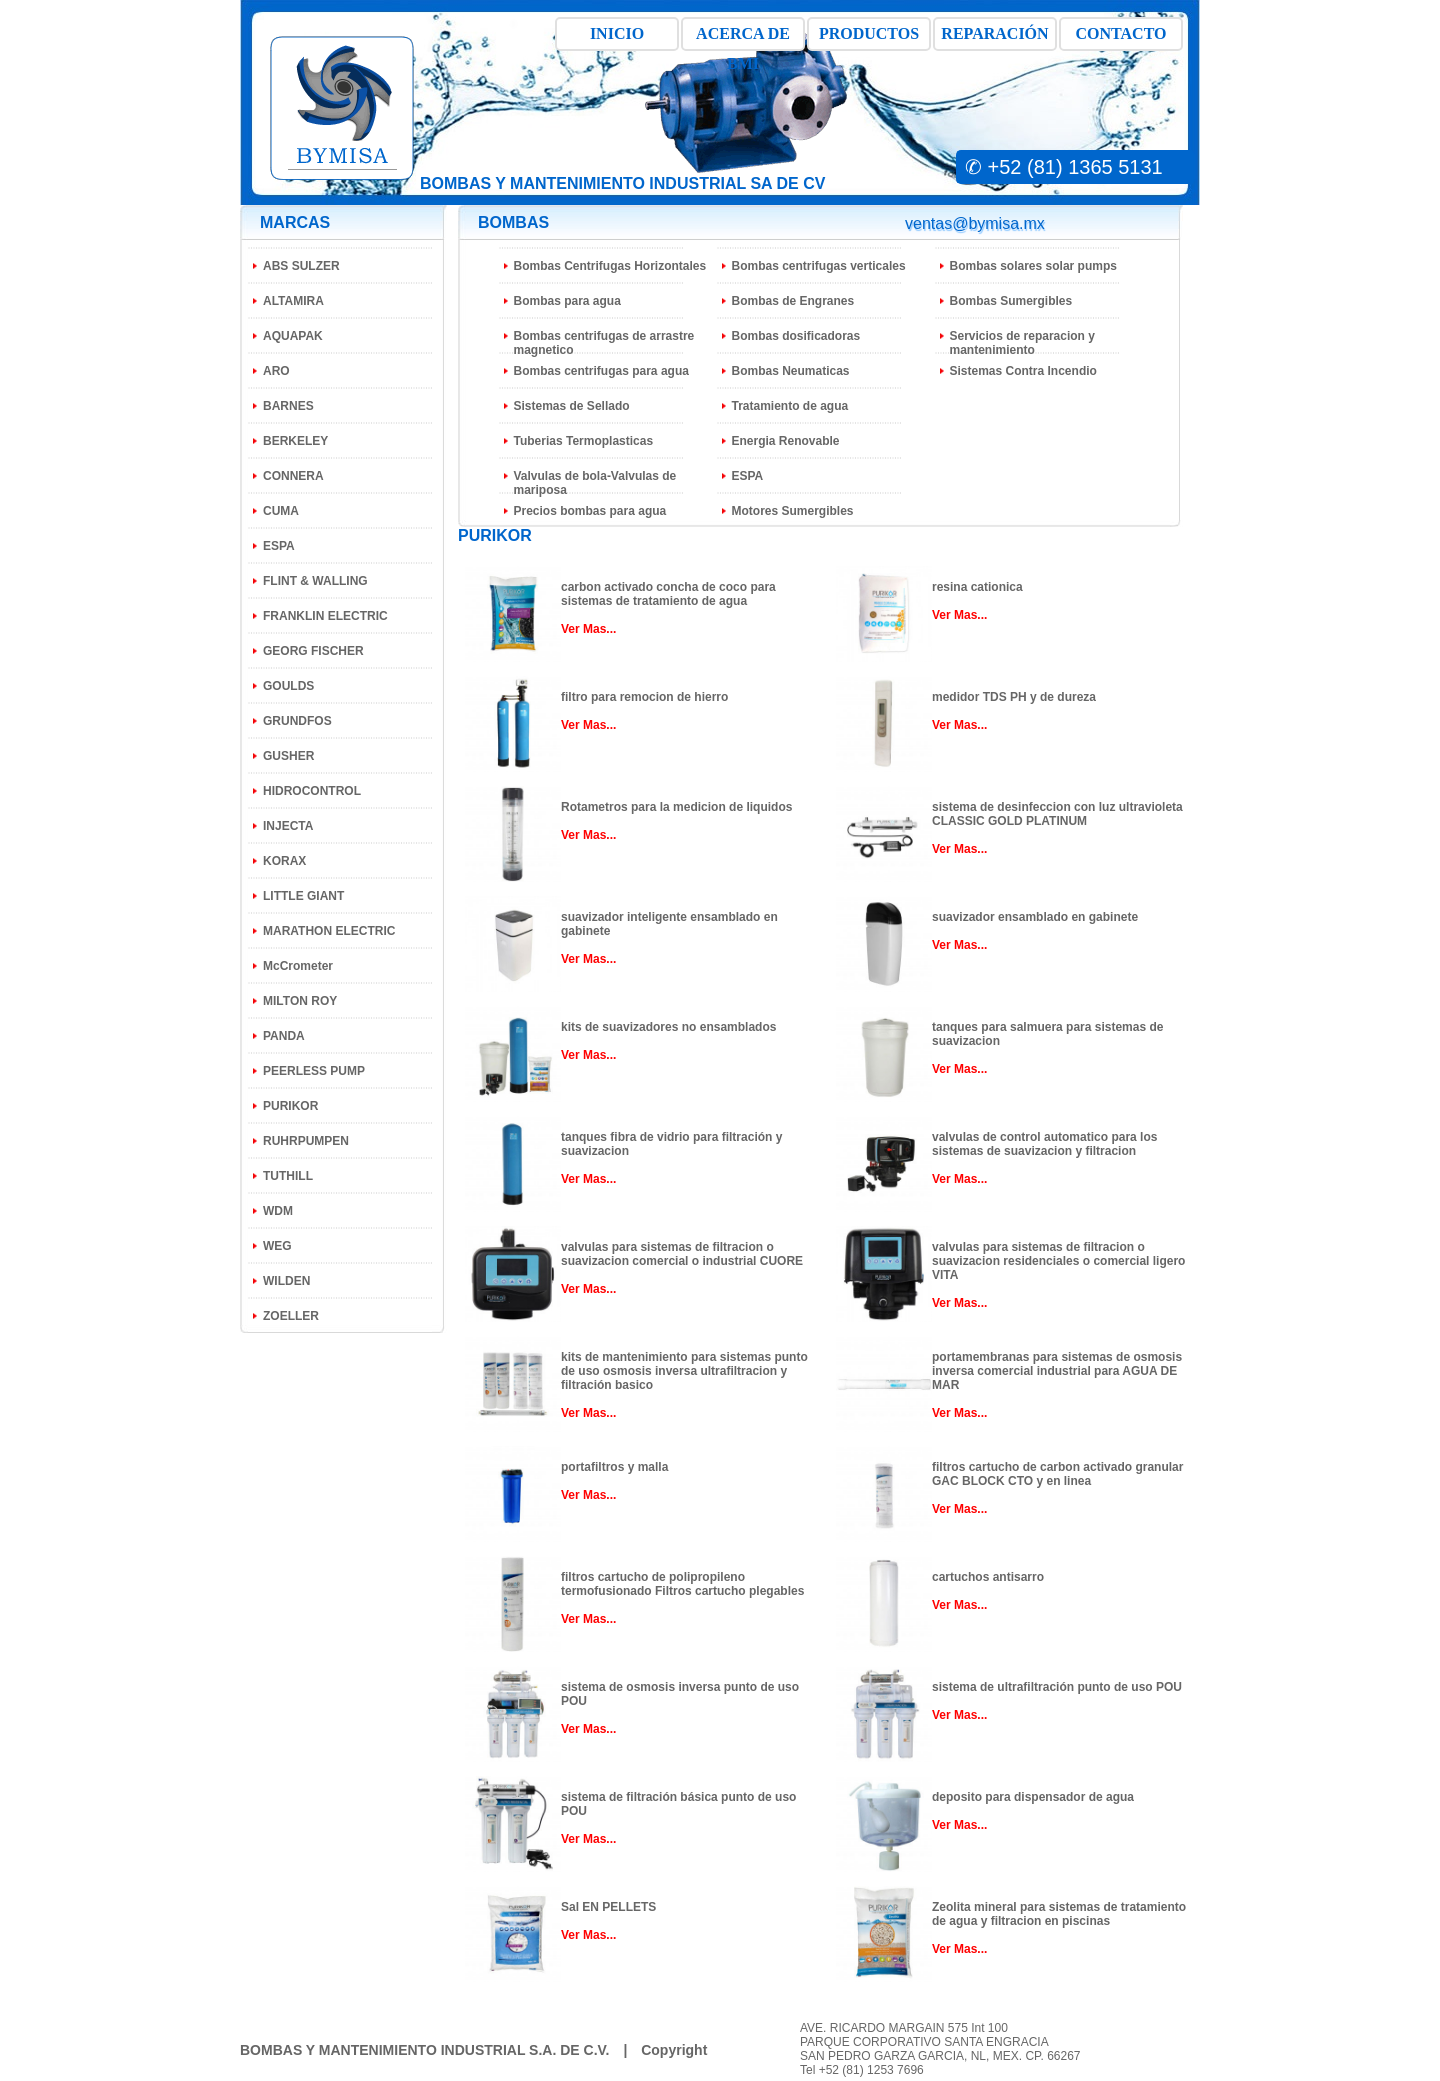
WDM (278, 1211)
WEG (277, 1246)
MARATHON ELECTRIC (329, 931)
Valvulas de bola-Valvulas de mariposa (595, 483)
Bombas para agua (567, 301)
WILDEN (286, 1281)
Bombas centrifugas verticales (819, 266)
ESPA (279, 546)
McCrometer (298, 966)
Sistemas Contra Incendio (1023, 371)
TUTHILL (288, 1176)
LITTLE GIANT (303, 896)
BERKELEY (295, 441)
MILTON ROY (300, 1001)
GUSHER (288, 756)
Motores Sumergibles (793, 511)
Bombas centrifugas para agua (601, 371)
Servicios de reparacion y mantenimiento (1022, 343)
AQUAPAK (293, 336)
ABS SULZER (301, 266)
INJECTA (288, 826)
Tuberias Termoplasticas (584, 441)
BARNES (288, 406)
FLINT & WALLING (315, 581)
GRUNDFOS (297, 721)
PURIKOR (290, 1106)
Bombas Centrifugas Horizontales (610, 266)
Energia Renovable (786, 441)
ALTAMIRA (293, 301)
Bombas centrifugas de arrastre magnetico (604, 343)
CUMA (281, 511)
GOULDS (288, 686)
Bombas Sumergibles (1011, 301)
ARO (276, 371)
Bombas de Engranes (793, 301)
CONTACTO (1121, 33)
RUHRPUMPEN (306, 1141)
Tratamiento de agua (790, 406)
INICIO (617, 33)
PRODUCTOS (869, 33)
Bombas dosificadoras (796, 336)
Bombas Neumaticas (791, 371)
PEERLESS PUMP (314, 1071)
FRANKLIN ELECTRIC (325, 616)
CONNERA (293, 476)
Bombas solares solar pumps (1033, 266)
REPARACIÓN (994, 33)
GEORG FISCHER (313, 651)
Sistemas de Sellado (572, 406)
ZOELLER (291, 1316)
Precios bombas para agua (590, 511)
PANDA (284, 1036)
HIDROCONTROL (312, 791)
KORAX (284, 861)
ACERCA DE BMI (743, 38)
